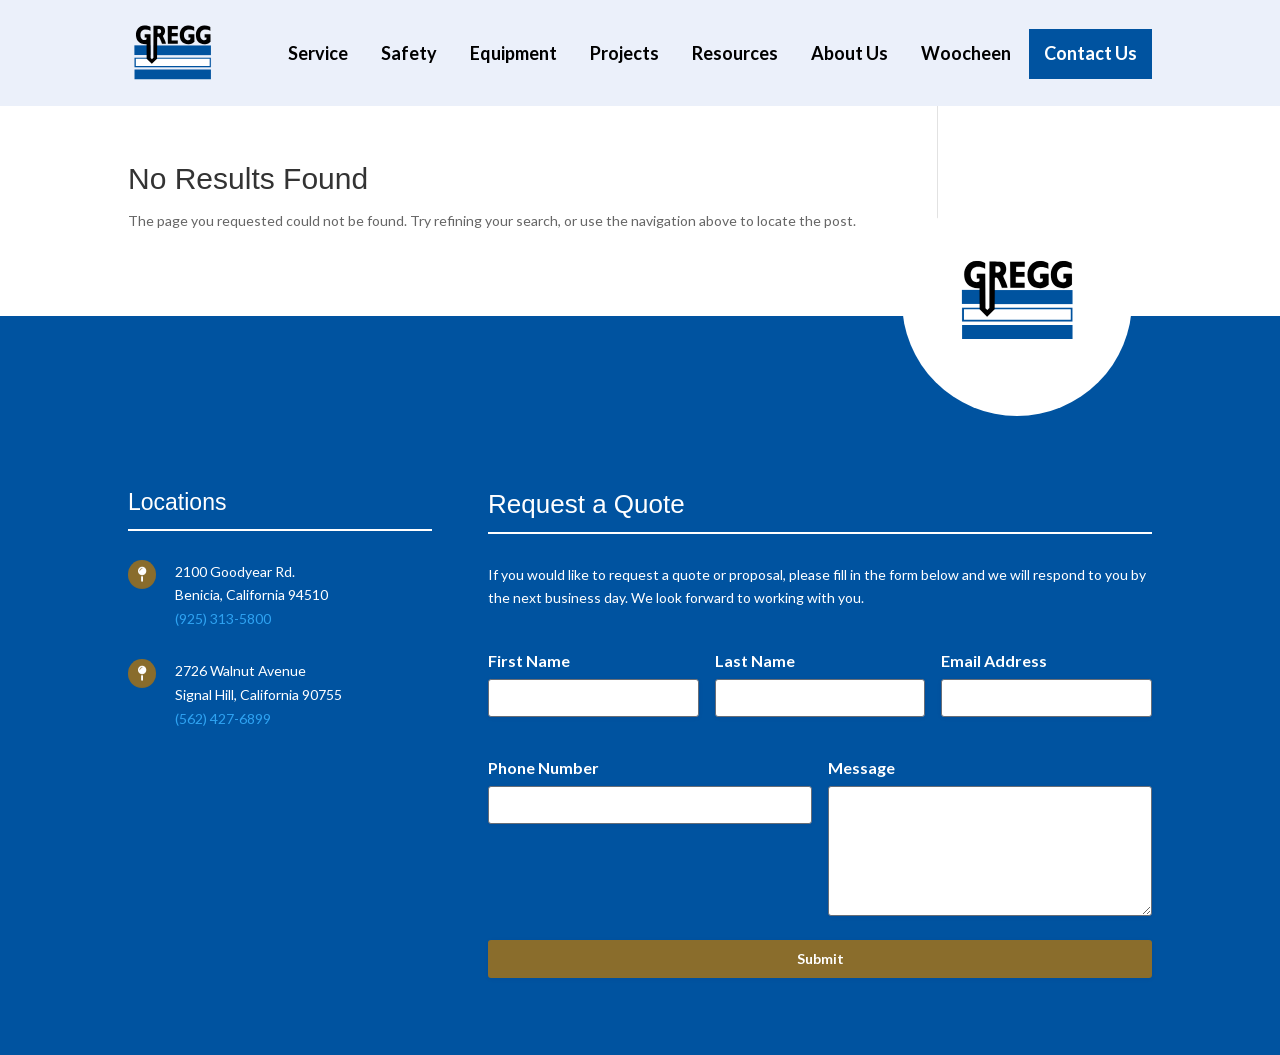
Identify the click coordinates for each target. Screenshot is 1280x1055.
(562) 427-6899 (223, 718)
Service (318, 54)
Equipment (513, 54)
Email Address (994, 660)
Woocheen (966, 54)
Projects (624, 54)
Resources (735, 54)
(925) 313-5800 (223, 618)
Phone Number (543, 767)
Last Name (755, 660)
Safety (409, 54)
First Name (529, 660)
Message (861, 767)
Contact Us (1090, 54)
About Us (849, 54)
